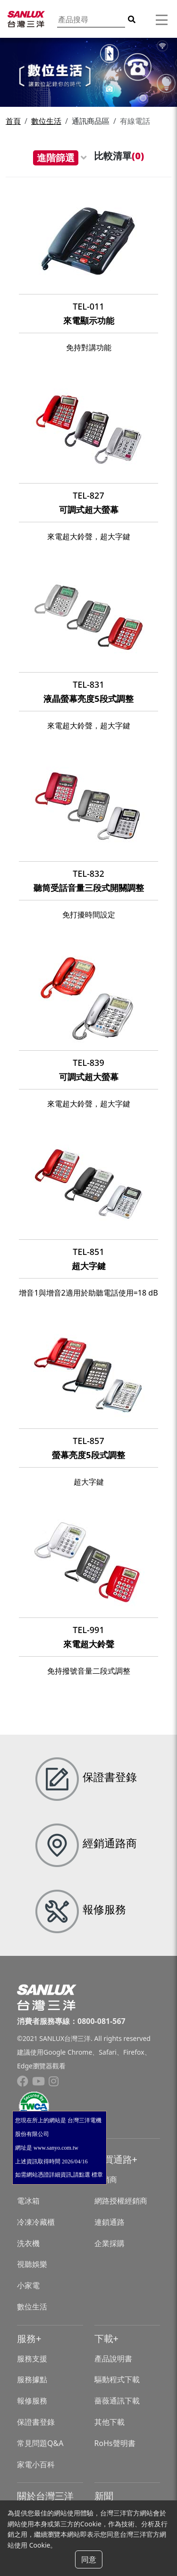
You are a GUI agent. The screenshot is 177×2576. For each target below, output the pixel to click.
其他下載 (109, 2422)
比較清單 (119, 155)
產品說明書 (113, 2358)
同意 (88, 2559)
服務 (26, 2338)
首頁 (13, 121)
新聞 (103, 2496)
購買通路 (113, 2159)
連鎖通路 (109, 2222)
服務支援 (32, 2358)
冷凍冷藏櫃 (36, 2222)
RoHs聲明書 (114, 2443)
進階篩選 (56, 157)
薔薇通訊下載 (117, 2400)
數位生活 (46, 121)
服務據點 (32, 2379)
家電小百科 (36, 2464)
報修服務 (32, 2400)
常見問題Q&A (40, 2443)
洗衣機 (28, 2243)
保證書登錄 (36, 2422)
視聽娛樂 (32, 2264)
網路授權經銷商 (120, 2201)
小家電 (28, 2285)
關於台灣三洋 (45, 2496)
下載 (103, 2338)
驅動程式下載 (117, 2379)
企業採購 (109, 2243)
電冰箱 (28, 2201)
